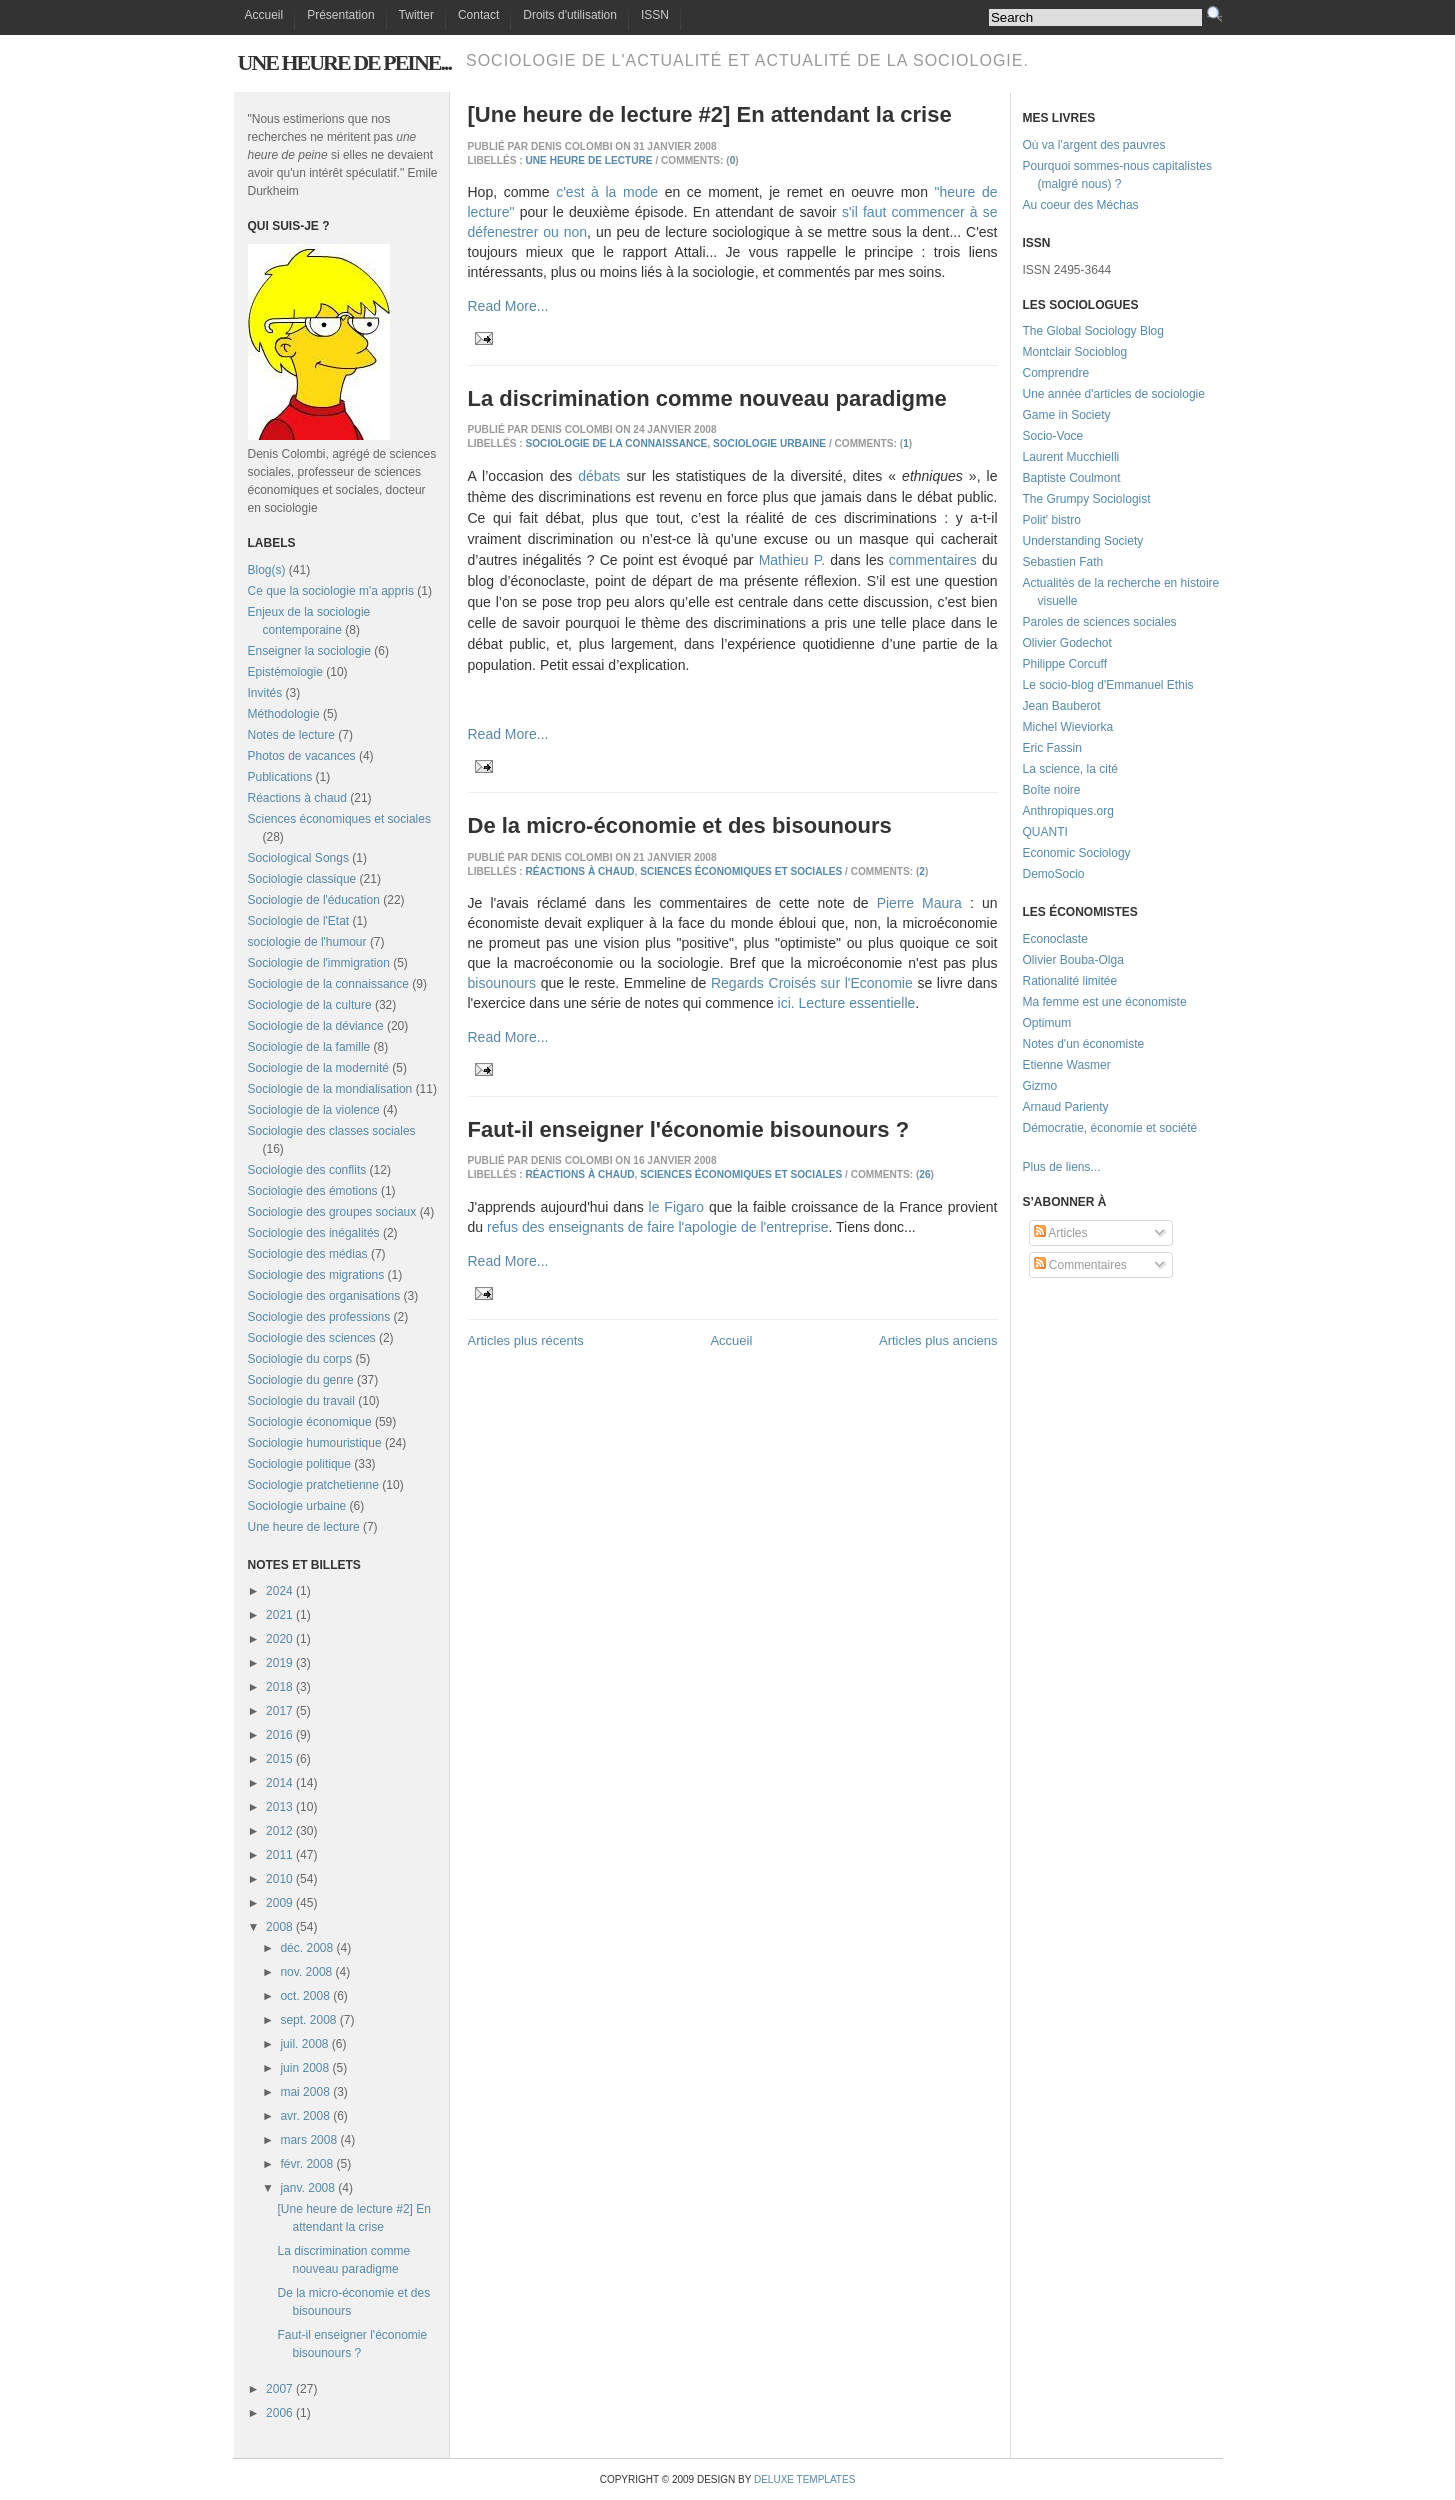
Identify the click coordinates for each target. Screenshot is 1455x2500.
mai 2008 (304, 2092)
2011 (279, 1855)
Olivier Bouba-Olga (1073, 960)
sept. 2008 (308, 2020)
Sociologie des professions (319, 1317)
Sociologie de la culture (310, 1005)
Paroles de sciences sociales (1100, 622)
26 (924, 1174)
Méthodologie (284, 714)
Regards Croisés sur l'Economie (812, 983)
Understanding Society (1083, 541)
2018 (279, 1687)
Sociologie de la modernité (318, 1068)
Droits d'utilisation (570, 15)
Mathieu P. (792, 560)
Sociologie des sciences (312, 1338)
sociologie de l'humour (307, 942)
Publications (280, 777)
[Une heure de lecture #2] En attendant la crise (710, 114)
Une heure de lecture (304, 1527)
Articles (1061, 1233)
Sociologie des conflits (307, 1170)
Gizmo (1040, 1086)
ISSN (655, 15)
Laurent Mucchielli (1071, 457)
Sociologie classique (302, 879)
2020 (279, 1639)
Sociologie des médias (308, 1254)
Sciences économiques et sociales (339, 819)
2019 (279, 1663)
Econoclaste (1055, 939)
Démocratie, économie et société (1110, 1128)
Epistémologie (285, 672)
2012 (279, 1831)
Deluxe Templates (804, 2479)
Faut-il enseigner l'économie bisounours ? (689, 1129)
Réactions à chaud (297, 798)
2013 (279, 1807)
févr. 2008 (306, 2164)
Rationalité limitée (1070, 981)
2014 (279, 1783)
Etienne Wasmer (1067, 1065)
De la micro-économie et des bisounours (680, 825)
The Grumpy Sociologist (1087, 499)
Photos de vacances (302, 756)
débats (599, 476)
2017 (279, 1711)
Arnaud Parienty (1066, 1107)
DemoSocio (1054, 874)
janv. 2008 (307, 2188)
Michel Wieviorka (1068, 727)
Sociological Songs (298, 858)
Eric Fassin (1052, 748)
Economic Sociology (1077, 853)
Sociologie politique (299, 1464)
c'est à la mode (607, 192)
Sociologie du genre (301, 1380)
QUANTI (1045, 832)
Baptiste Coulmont (1072, 478)
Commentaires (1080, 1265)
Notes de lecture (291, 735)
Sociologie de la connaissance (328, 984)
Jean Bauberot (1062, 706)
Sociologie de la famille (309, 1047)
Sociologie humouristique (315, 1443)
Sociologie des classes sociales (332, 1131)
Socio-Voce (1053, 436)
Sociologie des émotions (313, 1191)
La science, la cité (1070, 769)
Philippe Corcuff (1065, 664)
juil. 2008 (304, 2044)
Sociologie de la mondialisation (330, 1089)
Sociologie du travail (301, 1401)
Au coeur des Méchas (1081, 205)
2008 (279, 1927)
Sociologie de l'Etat (299, 921)
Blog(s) (267, 570)
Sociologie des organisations (324, 1296)
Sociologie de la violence (314, 1110)
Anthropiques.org (1068, 811)
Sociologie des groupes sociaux (332, 1212)
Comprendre (1056, 373)
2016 (279, 1735)
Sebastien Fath (1063, 562)
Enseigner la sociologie (309, 651)
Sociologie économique (310, 1422)
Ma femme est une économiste (1105, 1002)
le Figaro (676, 1207)
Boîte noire (1052, 790)
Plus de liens (1057, 1167)
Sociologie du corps (300, 1359)
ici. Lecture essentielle (847, 1003)
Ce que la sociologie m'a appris (331, 591)
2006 (279, 2413)
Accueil (264, 15)
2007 (279, 2389)
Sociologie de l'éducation (314, 900)
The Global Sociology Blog (1093, 331)
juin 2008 (304, 2068)
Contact (478, 15)
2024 (279, 1591)
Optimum (1047, 1023)
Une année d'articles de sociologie (1114, 394)
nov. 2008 (306, 1972)
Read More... (508, 306)
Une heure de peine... (344, 62)
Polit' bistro (1052, 520)
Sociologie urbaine (297, 1506)
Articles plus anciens (938, 1340)
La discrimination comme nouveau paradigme (707, 398)
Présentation (340, 15)
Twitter (416, 15)
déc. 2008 (306, 1948)
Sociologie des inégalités (314, 1233)
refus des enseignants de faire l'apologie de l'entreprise (658, 1227)
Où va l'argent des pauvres (1094, 145)
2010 (279, 1879)
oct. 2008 (304, 1996)
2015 (279, 1759)
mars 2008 (308, 2140)
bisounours (502, 983)
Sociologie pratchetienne (313, 1485)
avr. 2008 (304, 2116)
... (1096, 1167)
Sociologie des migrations (316, 1275)
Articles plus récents (526, 1340)
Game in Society (1067, 415)
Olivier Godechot (1067, 643)
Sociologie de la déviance (316, 1026)
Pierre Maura (919, 903)
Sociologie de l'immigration (319, 963)
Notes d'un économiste (1084, 1044)
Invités (265, 693)
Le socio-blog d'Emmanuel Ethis (1108, 685)
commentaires (933, 560)
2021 (279, 1615)
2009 (279, 1903)
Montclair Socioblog (1075, 352)
